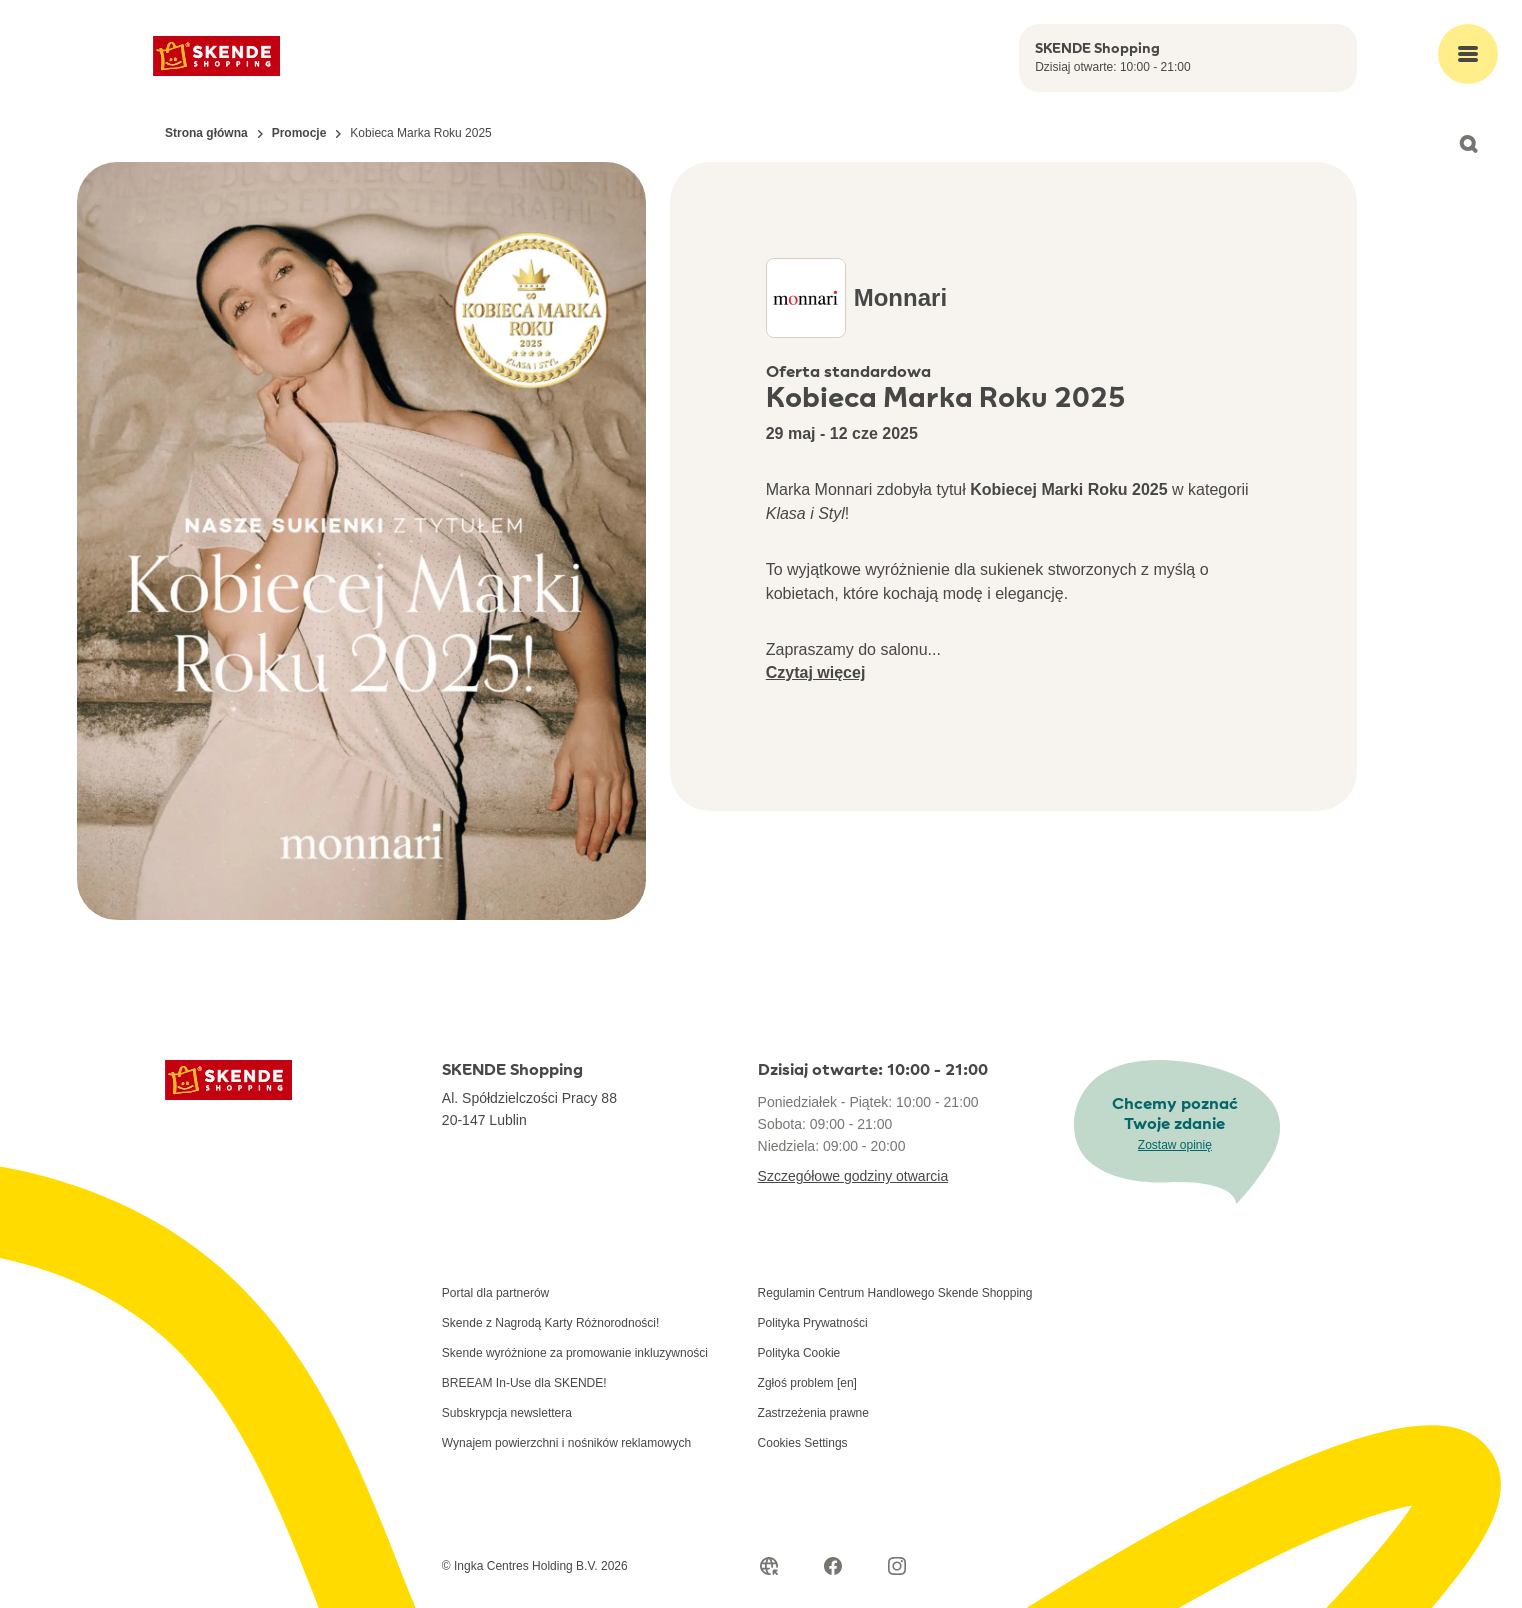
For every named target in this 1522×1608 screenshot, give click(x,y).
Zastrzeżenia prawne (813, 1413)
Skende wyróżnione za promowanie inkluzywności (575, 1353)
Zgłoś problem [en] (807, 1383)
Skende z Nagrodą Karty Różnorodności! (550, 1323)
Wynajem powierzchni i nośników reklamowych (566, 1443)
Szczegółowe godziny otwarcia (853, 1176)
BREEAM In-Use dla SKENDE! (524, 1383)
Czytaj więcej (816, 672)
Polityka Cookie (799, 1353)
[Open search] (1468, 144)
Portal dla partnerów (495, 1293)
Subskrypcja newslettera (507, 1413)
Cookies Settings (803, 1443)
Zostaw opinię (1175, 1145)
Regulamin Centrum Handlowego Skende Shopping (895, 1293)
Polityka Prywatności (813, 1323)
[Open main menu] (1468, 54)
